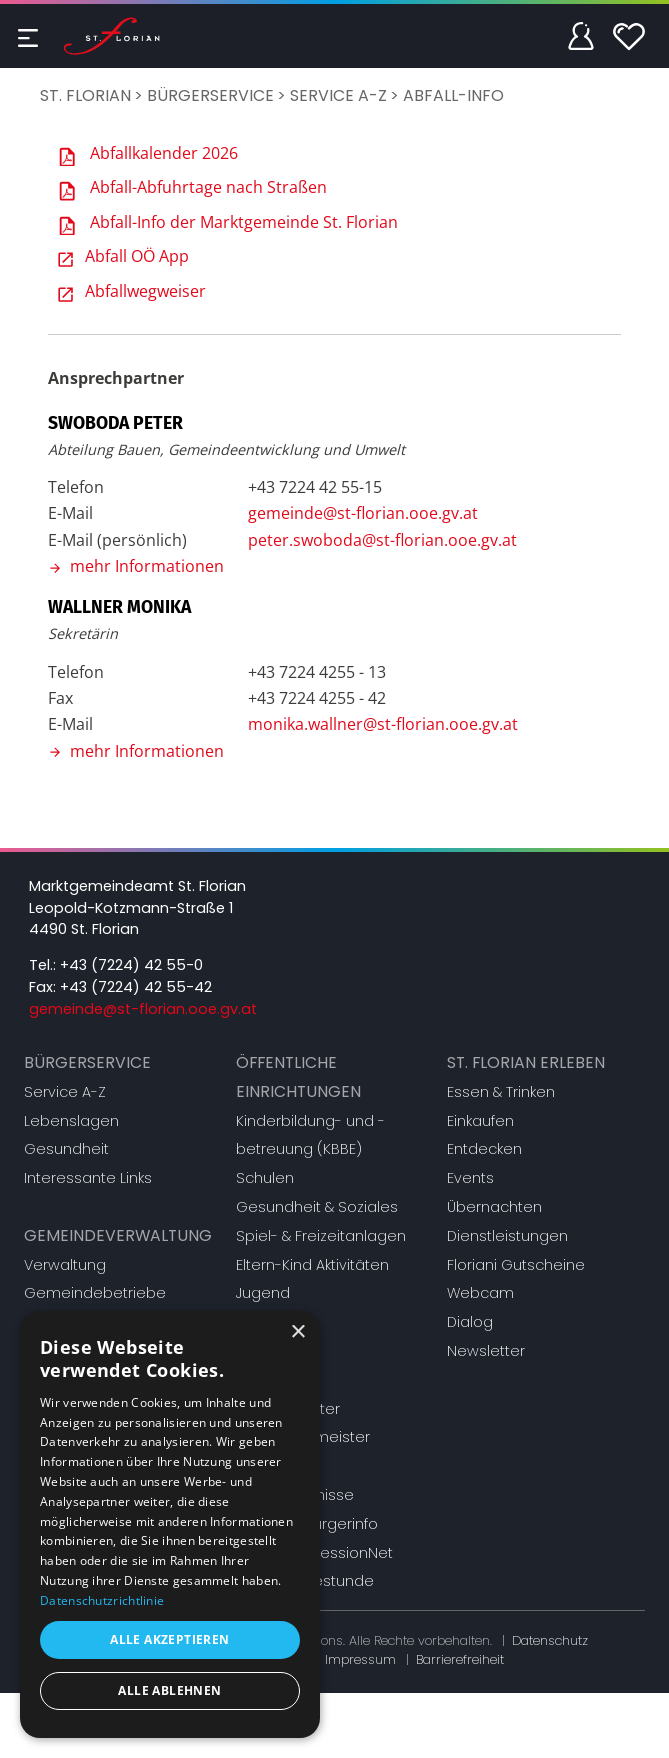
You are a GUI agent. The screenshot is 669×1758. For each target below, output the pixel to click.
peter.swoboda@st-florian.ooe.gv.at (382, 540)
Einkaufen (480, 1121)
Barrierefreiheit (460, 1659)
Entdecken (484, 1149)
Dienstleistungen (507, 1236)
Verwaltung (65, 1265)
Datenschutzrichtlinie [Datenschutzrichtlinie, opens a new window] (102, 1600)
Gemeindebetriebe (95, 1293)
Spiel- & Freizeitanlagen (321, 1236)
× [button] (297, 1332)
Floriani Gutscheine (516, 1265)
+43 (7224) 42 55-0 (131, 965)
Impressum (360, 1659)
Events (470, 1178)
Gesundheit (66, 1149)
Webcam (480, 1293)
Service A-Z (338, 95)
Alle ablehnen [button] (169, 1690)
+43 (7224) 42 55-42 (136, 987)
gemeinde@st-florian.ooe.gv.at (363, 513)
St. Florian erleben (526, 1062)
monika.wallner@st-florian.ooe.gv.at (383, 724)
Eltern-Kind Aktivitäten (312, 1265)
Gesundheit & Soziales (317, 1207)
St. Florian (85, 95)
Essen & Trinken (501, 1092)
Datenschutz (550, 1640)
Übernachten (494, 1207)
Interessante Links (88, 1178)
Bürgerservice (210, 95)
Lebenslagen (71, 1121)
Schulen (265, 1178)
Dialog (470, 1322)
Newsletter (486, 1351)
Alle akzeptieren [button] (169, 1639)
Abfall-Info (453, 95)
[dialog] (170, 1524)
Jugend (263, 1293)
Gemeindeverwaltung (118, 1235)
